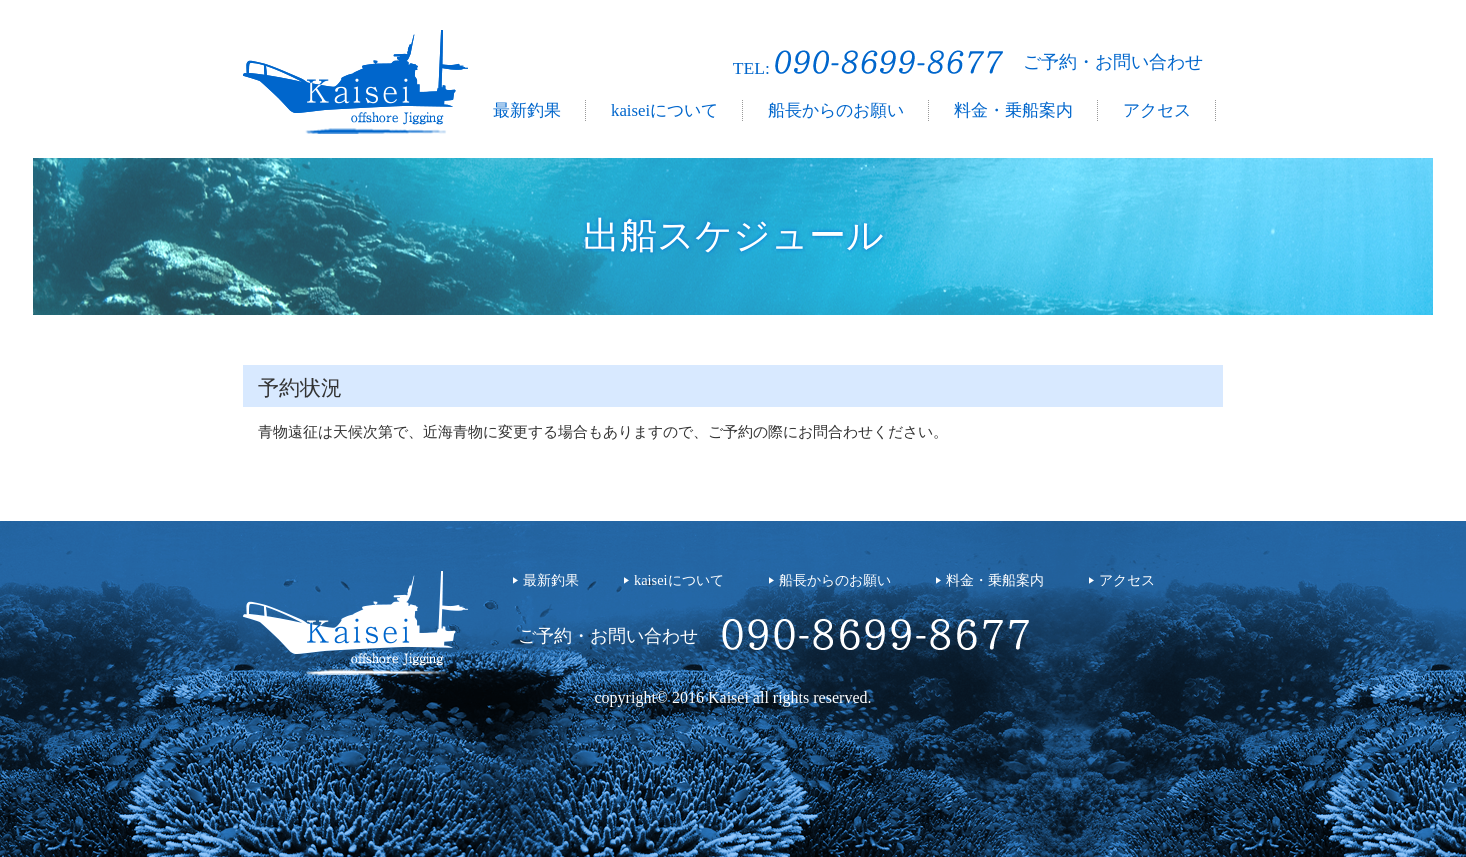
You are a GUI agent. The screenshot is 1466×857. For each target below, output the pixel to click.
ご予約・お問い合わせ (1113, 62)
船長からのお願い (836, 110)
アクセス (1157, 110)
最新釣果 (527, 110)
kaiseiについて (664, 110)
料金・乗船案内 (1013, 110)
